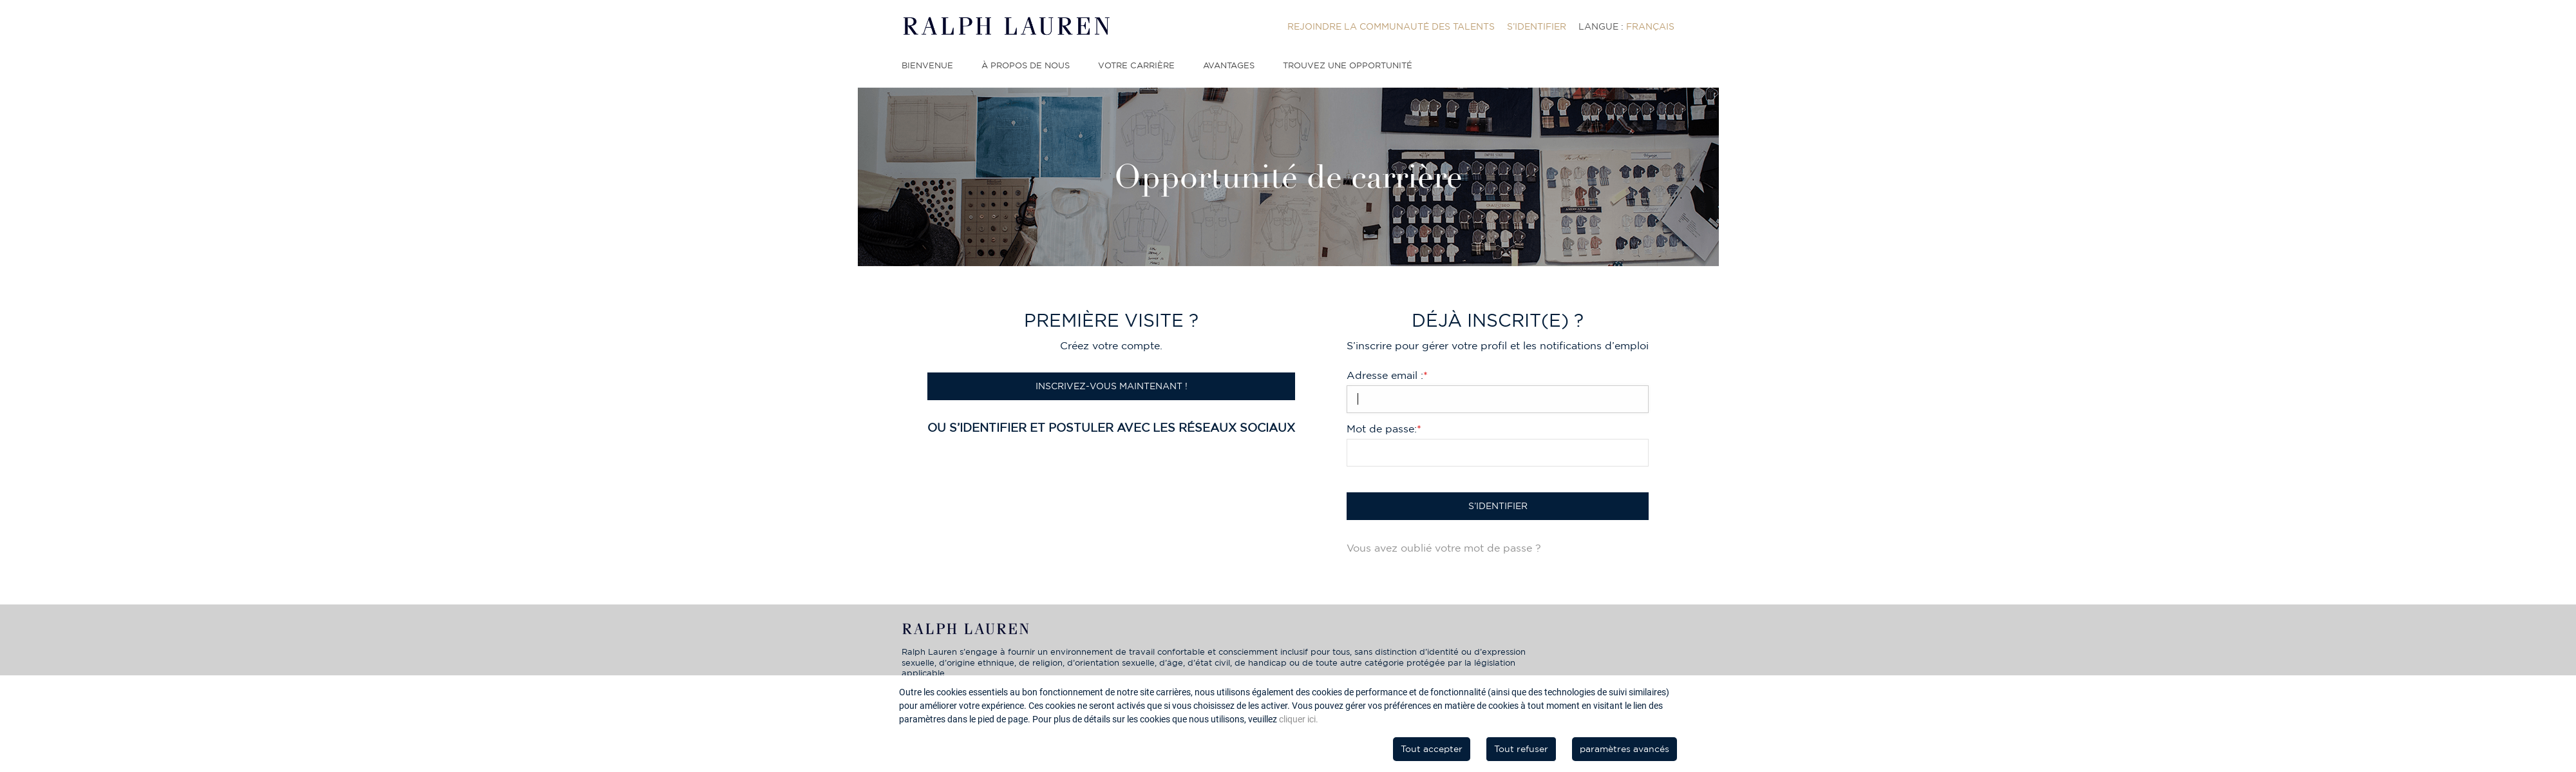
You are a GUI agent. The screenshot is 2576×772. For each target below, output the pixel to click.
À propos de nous (1025, 65)
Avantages (1229, 65)
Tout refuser (1521, 749)
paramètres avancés (1624, 749)
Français (1650, 26)
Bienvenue (927, 65)
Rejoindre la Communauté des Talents (1391, 26)
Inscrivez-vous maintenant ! (1112, 386)
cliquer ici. (1298, 719)
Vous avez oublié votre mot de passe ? (1444, 548)
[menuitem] (1391, 26)
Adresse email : (1387, 375)
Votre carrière (1136, 65)
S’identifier (1536, 26)
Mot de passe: (1384, 428)
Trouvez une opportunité (1347, 65)
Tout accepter (1432, 749)
